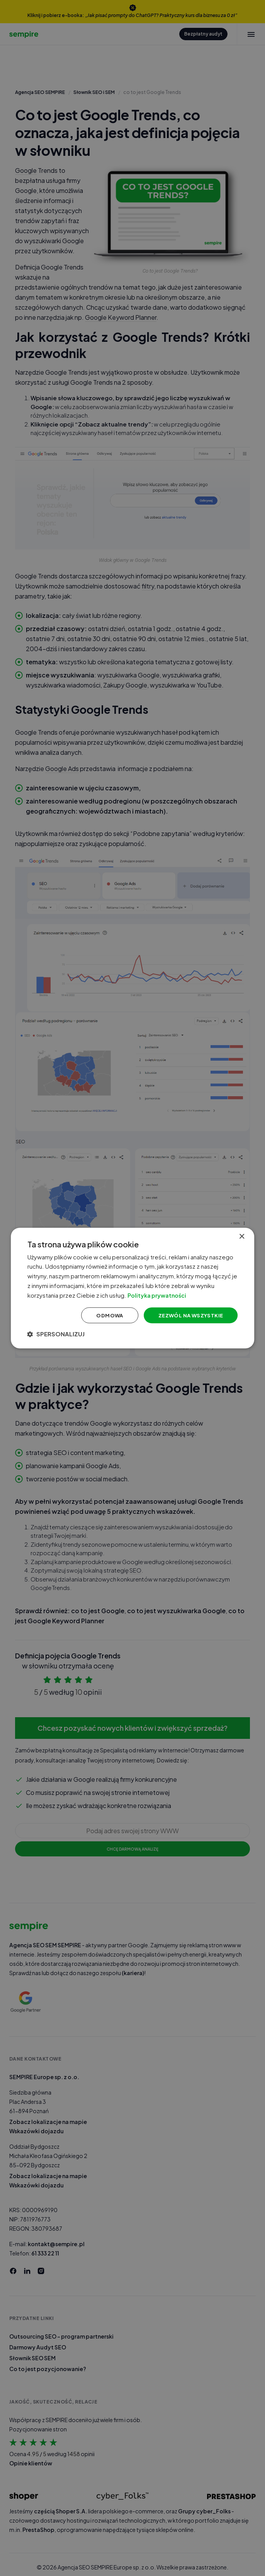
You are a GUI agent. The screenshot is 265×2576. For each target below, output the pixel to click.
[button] (63, 1340)
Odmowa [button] (98, 1320)
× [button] (239, 1229)
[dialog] (132, 1288)
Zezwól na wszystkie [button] (182, 1320)
